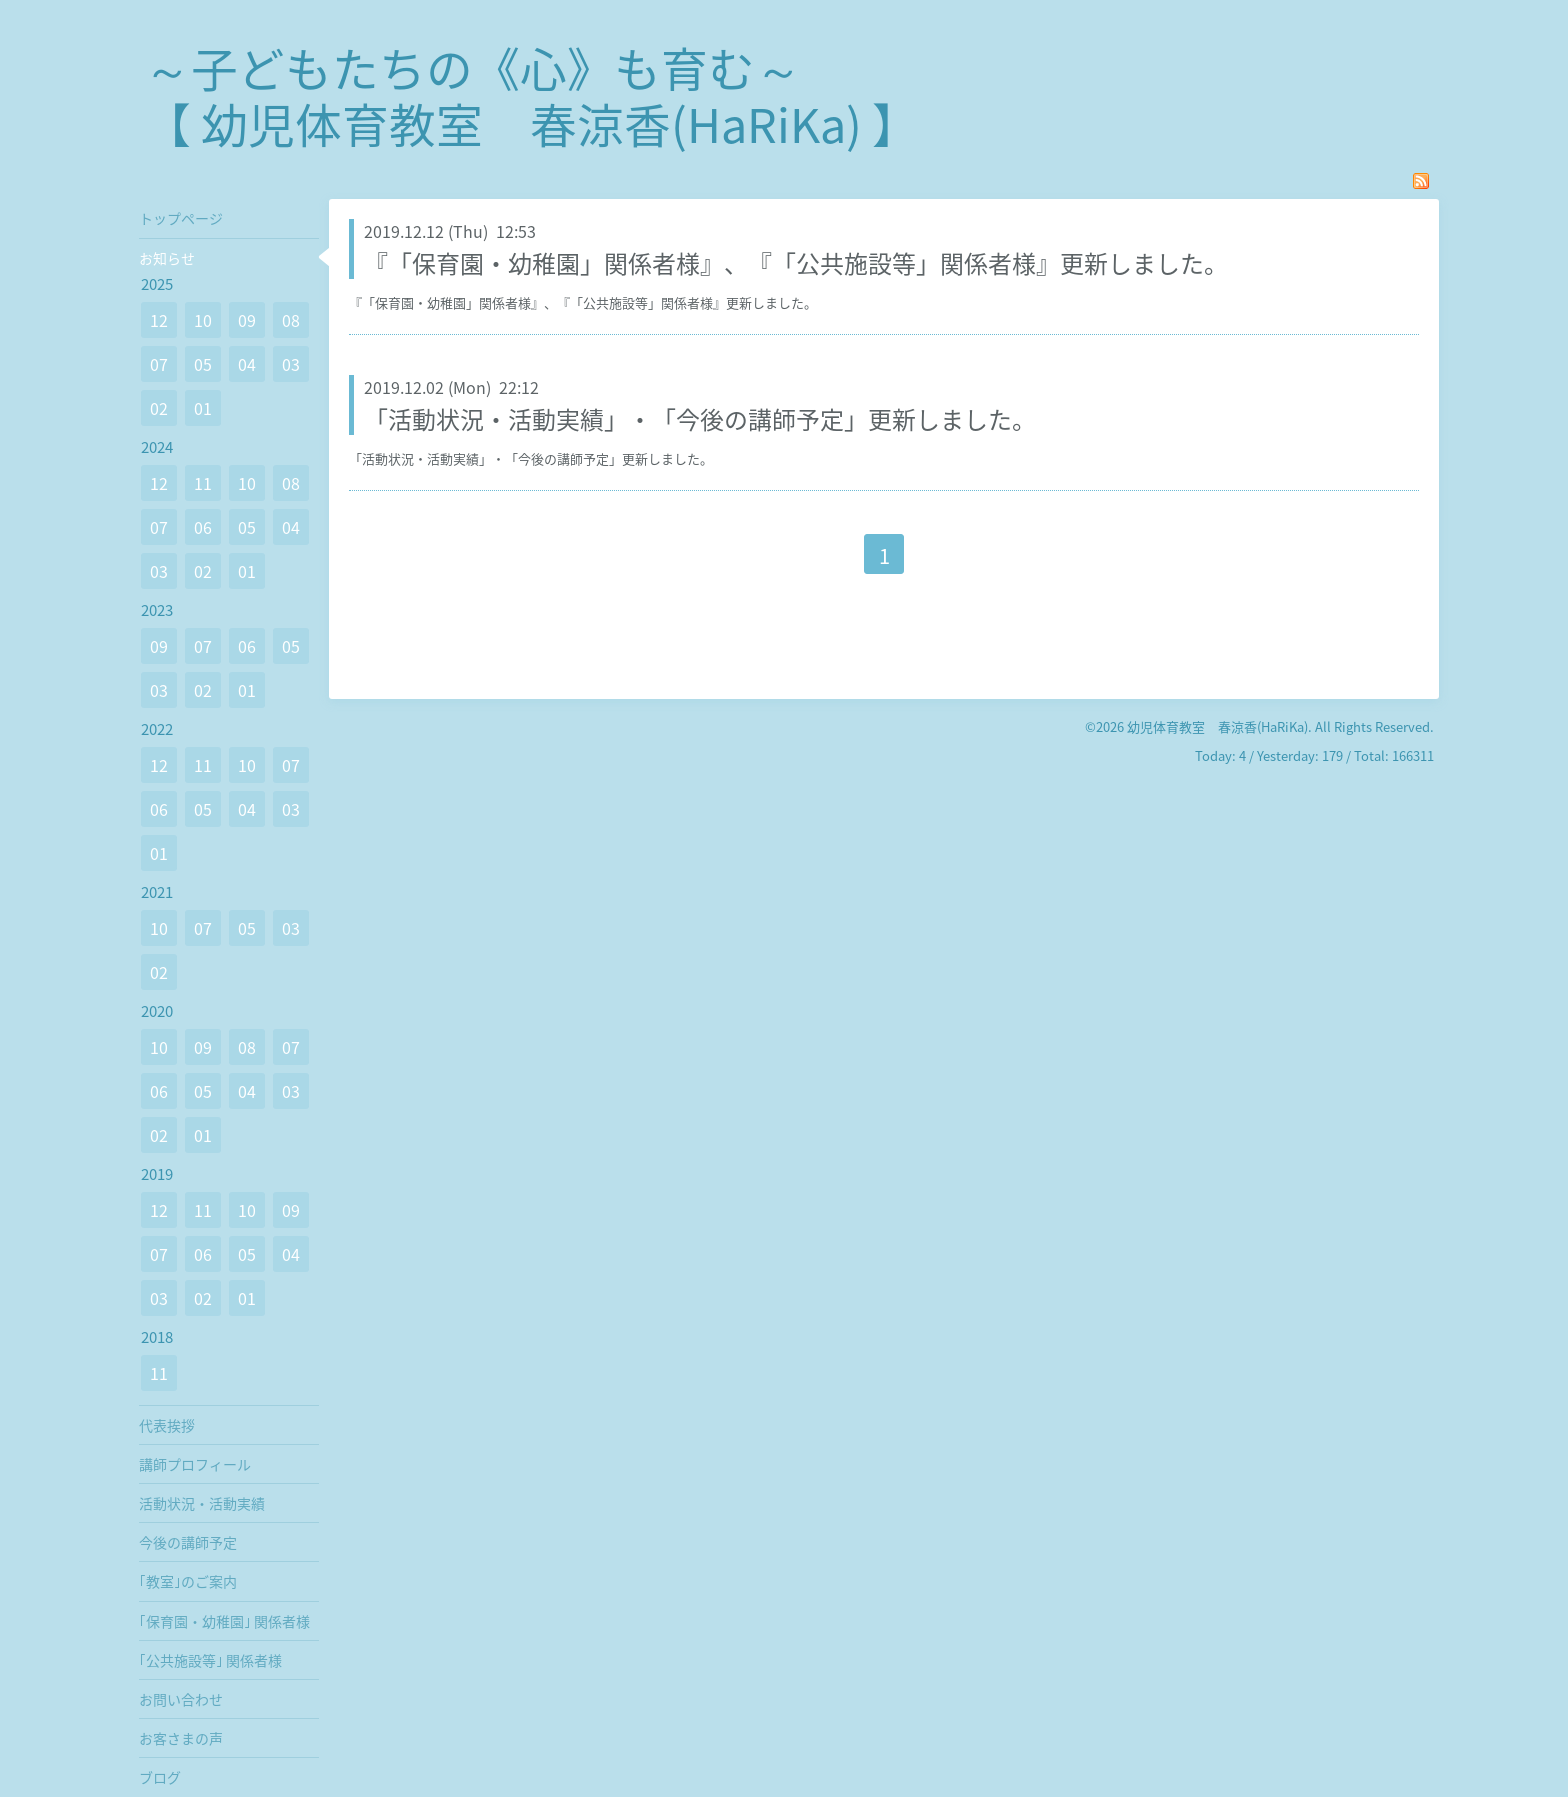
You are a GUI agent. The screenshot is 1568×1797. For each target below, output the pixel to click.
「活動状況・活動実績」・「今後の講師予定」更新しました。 (700, 419)
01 (203, 408)
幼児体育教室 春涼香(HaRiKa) (1217, 726)
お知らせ (167, 258)
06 (203, 527)
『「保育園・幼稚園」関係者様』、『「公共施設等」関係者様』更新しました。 (796, 263)
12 (159, 320)
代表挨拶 (167, 1425)
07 (159, 364)
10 (203, 320)
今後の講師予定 (188, 1542)
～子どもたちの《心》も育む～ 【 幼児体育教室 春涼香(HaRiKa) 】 (531, 95)
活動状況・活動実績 (202, 1503)
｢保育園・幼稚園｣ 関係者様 (224, 1621)
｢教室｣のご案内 (188, 1581)
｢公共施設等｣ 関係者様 (210, 1660)
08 (291, 320)
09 (247, 320)
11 (203, 483)
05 (203, 364)
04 (247, 364)
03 (291, 364)
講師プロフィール (195, 1464)
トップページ (181, 218)
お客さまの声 (181, 1738)
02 (159, 408)
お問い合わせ (181, 1699)
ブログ (160, 1777)
